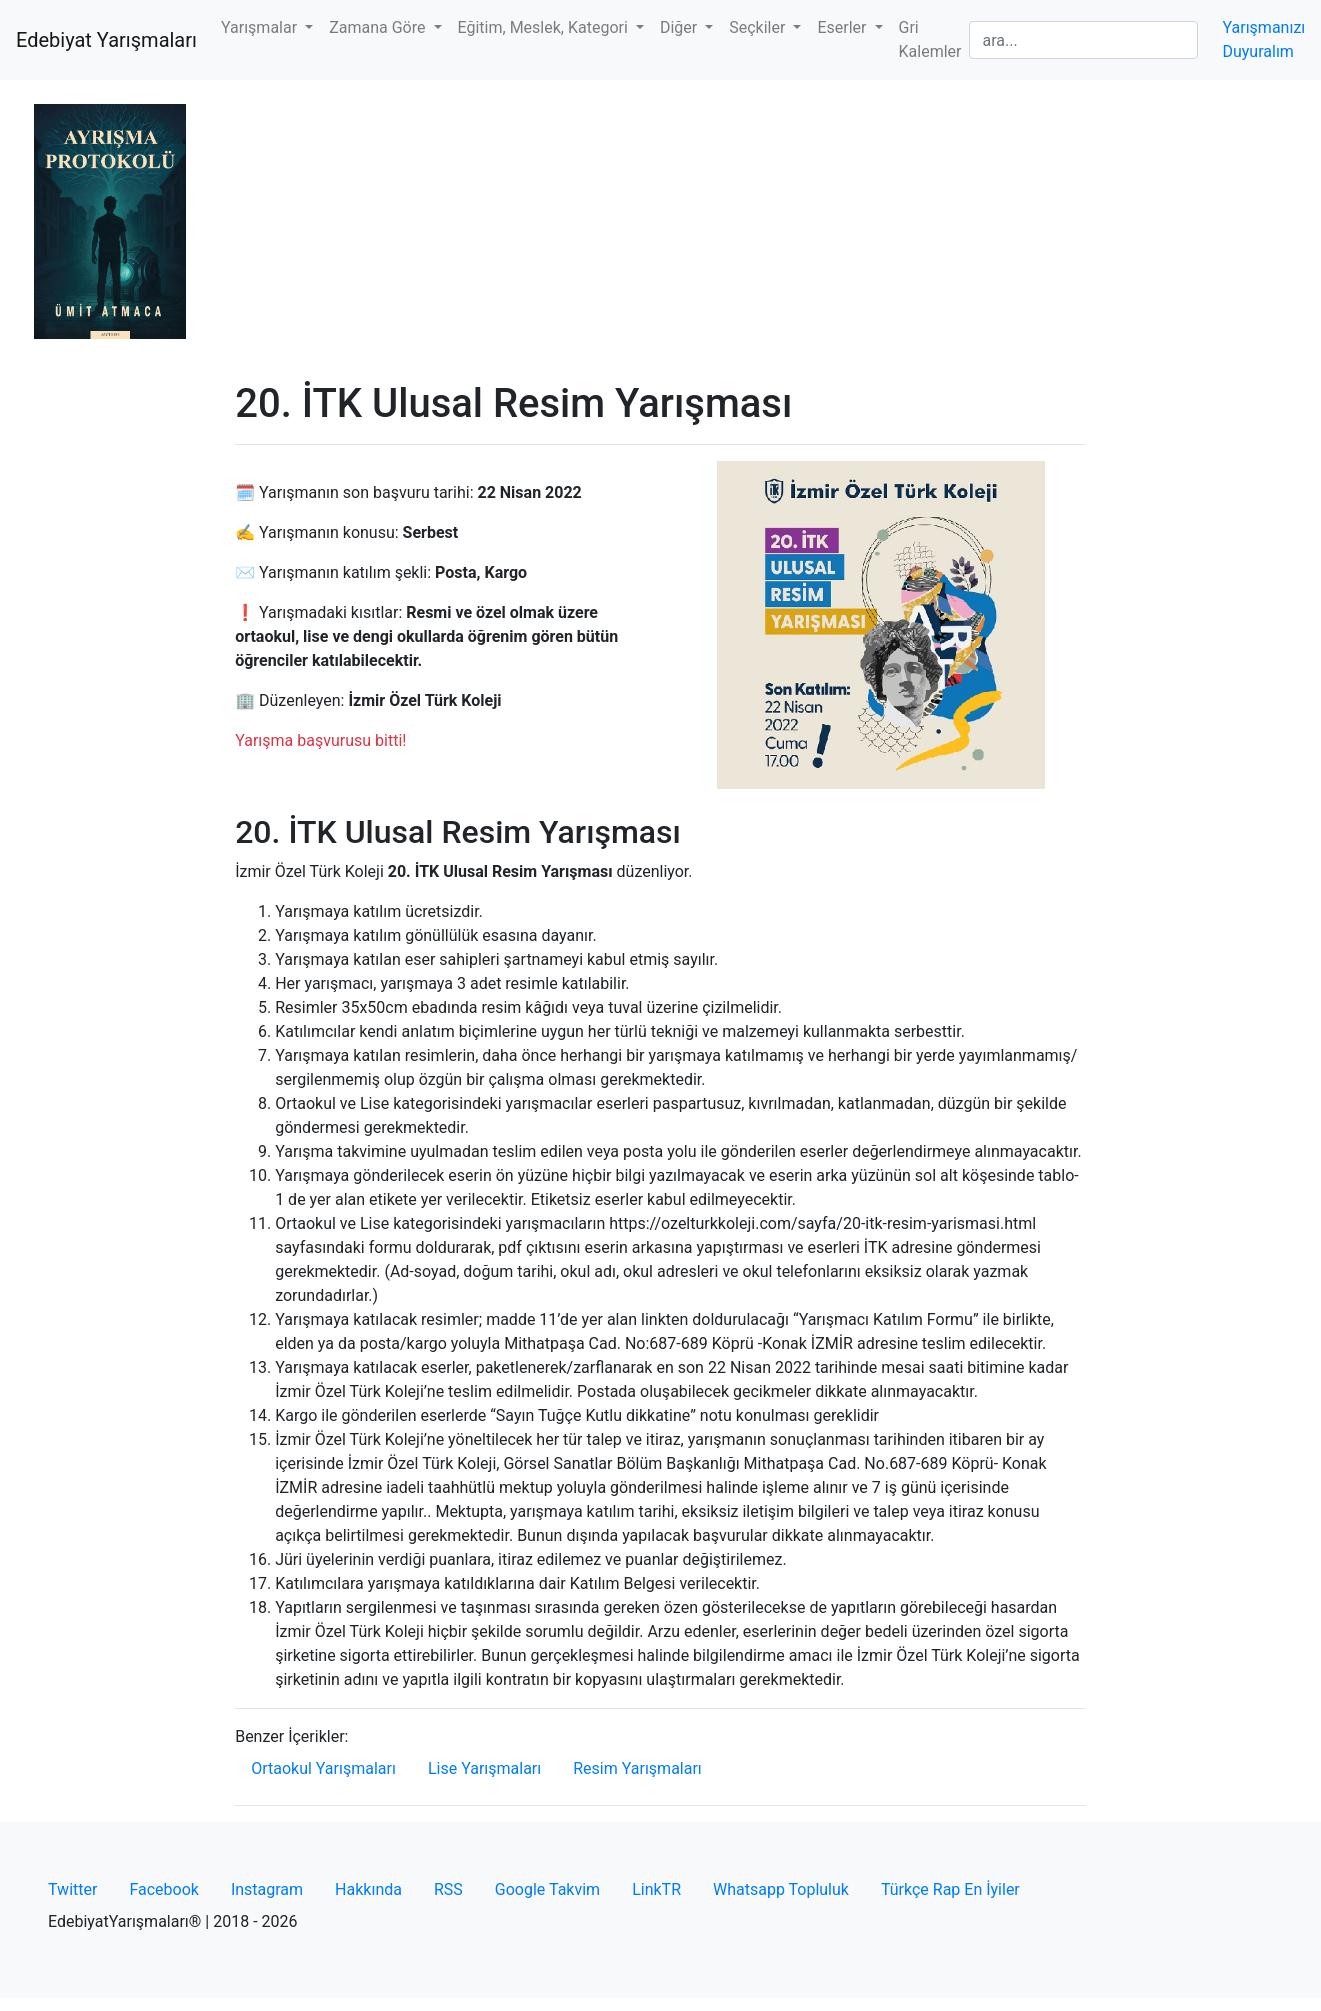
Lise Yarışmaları (484, 1768)
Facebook (163, 1889)
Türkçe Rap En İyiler (950, 1889)
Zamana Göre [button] (379, 27)
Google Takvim (547, 1889)
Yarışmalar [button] (261, 27)
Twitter (72, 1889)
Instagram (267, 1889)
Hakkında (368, 1889)
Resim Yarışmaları (637, 1768)
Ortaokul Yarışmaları (323, 1768)
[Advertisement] (660, 230)
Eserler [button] (843, 27)
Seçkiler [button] (759, 27)
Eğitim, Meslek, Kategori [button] (545, 27)
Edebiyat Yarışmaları (106, 40)
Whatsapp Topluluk (781, 1889)
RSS (448, 1889)
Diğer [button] (680, 27)
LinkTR (656, 1889)
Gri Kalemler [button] (930, 39)
